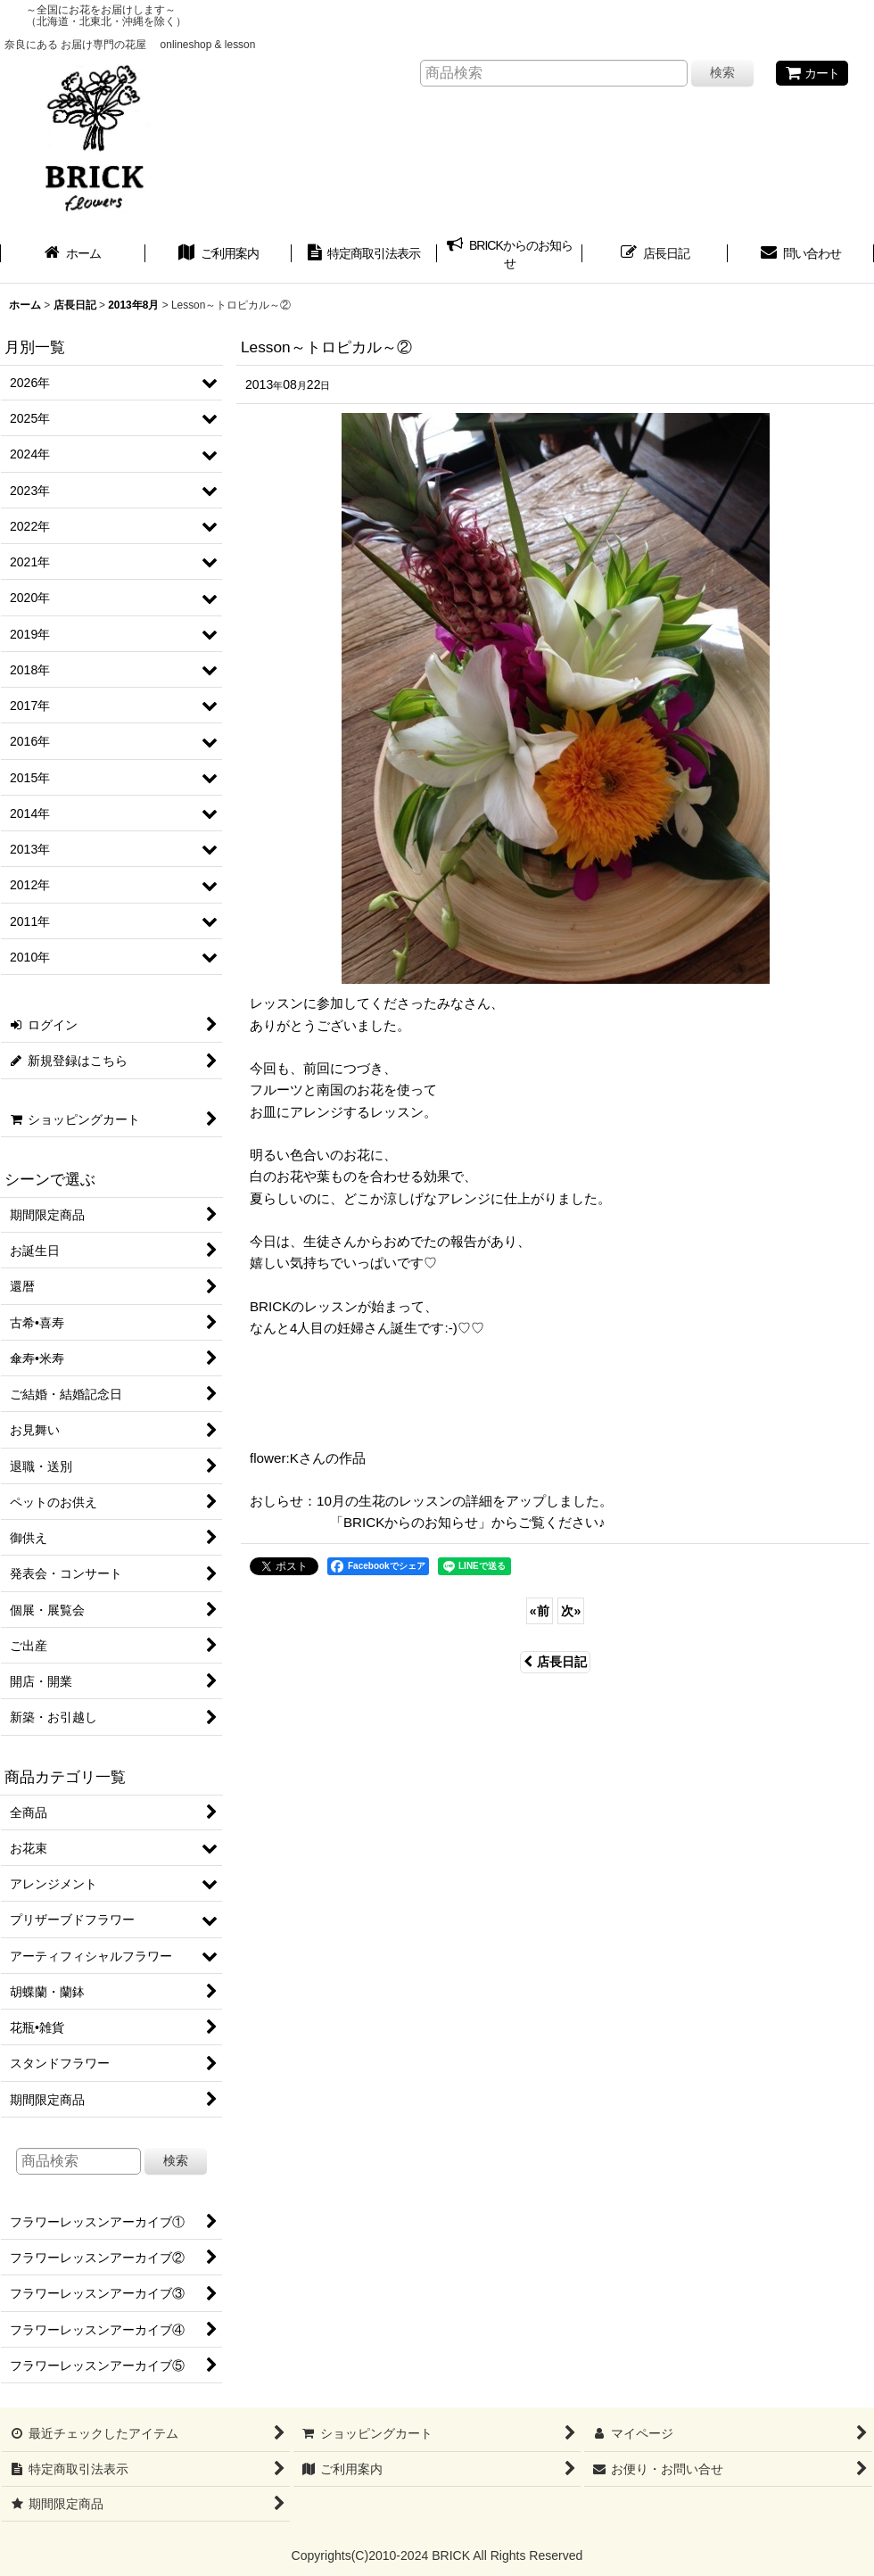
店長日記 (555, 1662)
